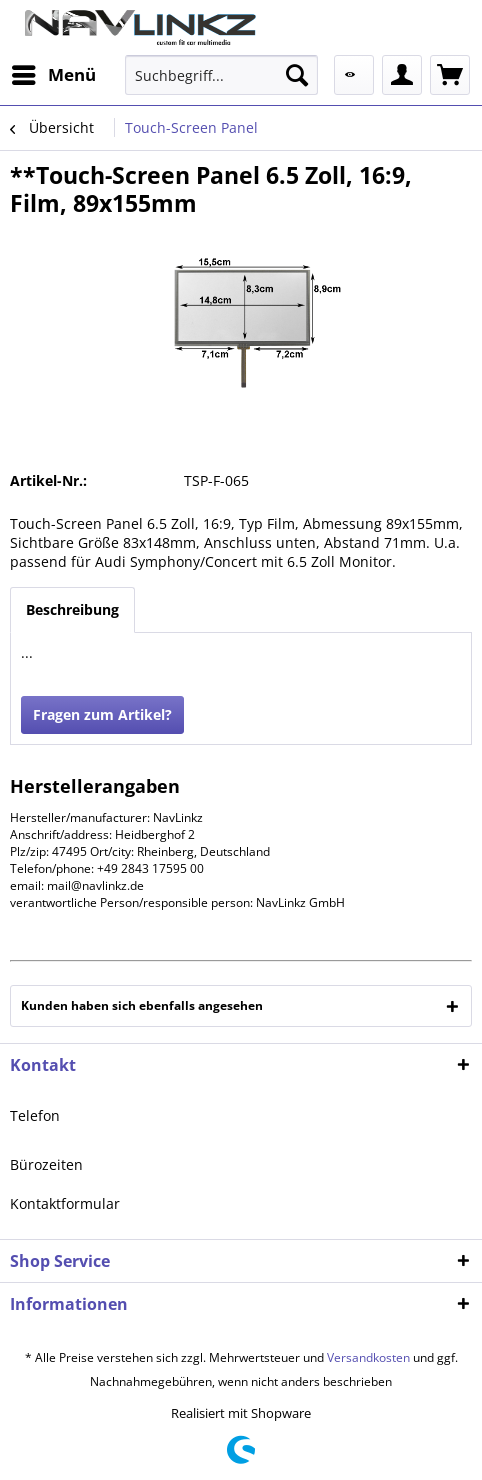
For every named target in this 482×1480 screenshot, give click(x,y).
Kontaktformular (65, 1203)
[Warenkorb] (450, 75)
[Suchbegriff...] (221, 75)
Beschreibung (72, 609)
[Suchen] (297, 75)
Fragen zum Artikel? (102, 714)
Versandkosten (368, 1357)
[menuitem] (53, 75)
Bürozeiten (46, 1164)
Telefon (35, 1115)
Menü (54, 72)
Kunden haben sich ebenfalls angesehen (142, 1005)
